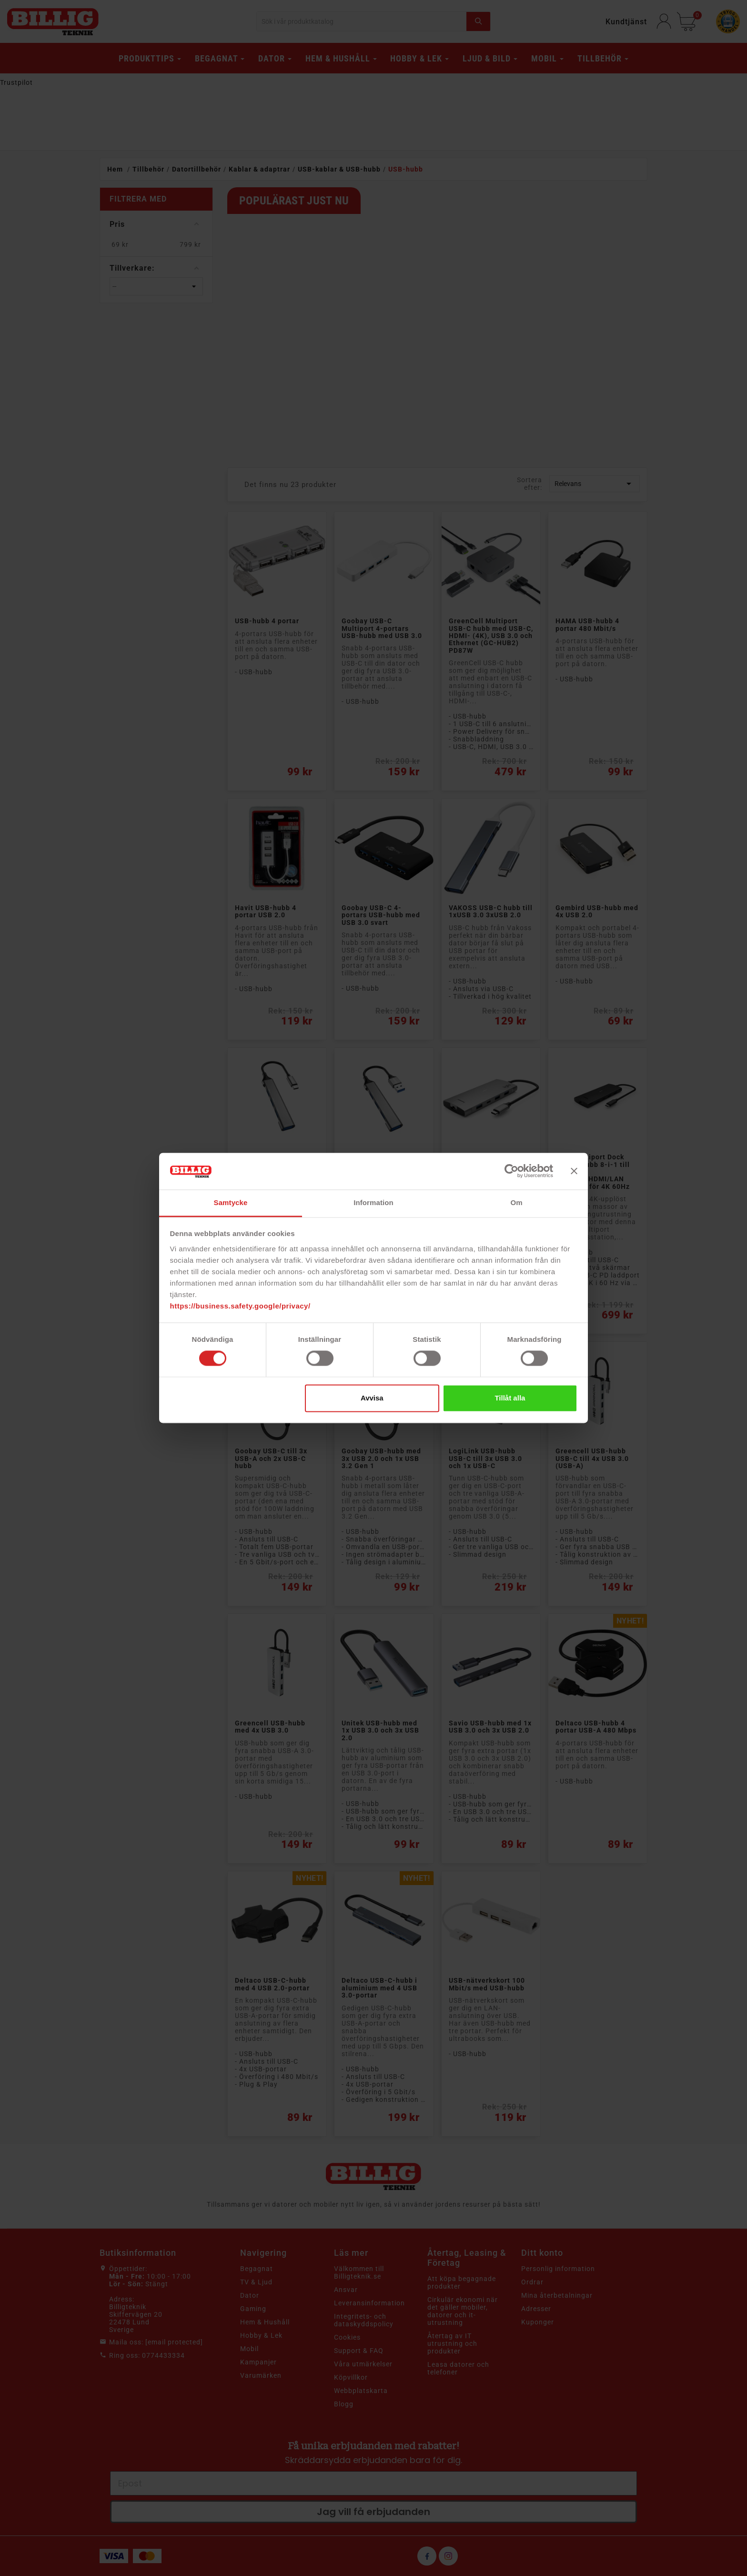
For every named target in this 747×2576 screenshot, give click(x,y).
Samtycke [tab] (231, 1202)
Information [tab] (373, 1202)
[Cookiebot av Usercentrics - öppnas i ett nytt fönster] (511, 1171)
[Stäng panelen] (574, 1171)
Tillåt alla (510, 1398)
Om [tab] (516, 1202)
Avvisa (372, 1398)
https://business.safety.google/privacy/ (240, 1306)
